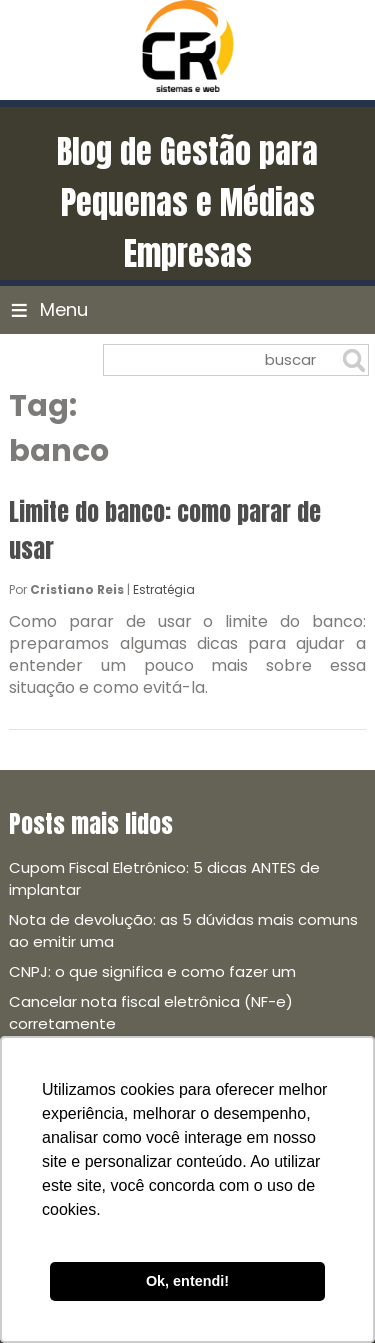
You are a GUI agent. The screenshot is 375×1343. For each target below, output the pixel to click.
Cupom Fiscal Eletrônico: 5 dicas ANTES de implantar (164, 878)
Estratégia (164, 589)
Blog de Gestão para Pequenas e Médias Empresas (187, 202)
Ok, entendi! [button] (187, 1281)
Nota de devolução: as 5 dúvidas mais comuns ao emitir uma (183, 930)
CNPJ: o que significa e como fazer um (152, 971)
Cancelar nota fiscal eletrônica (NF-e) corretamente (151, 1012)
